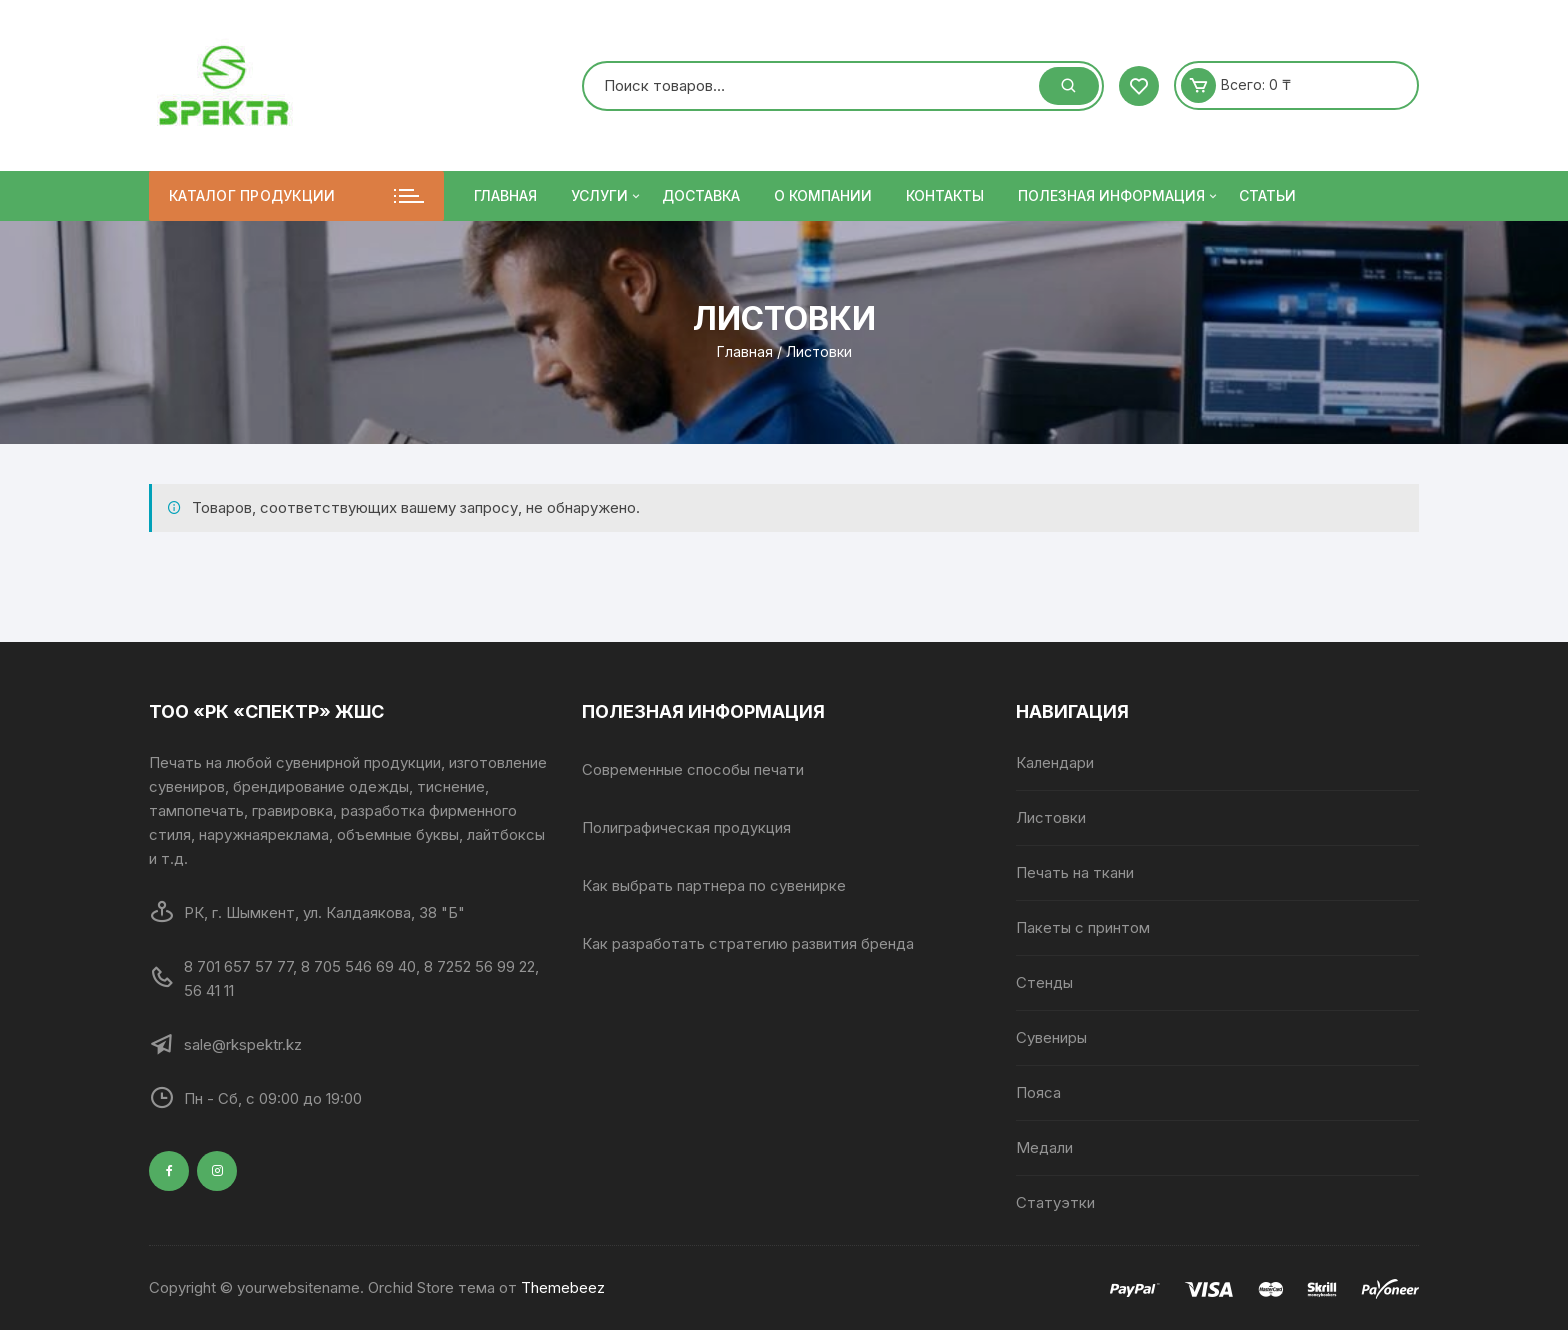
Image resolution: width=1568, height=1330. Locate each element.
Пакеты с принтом (1083, 927)
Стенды (1044, 982)
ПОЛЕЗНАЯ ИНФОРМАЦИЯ (1119, 196)
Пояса (1038, 1092)
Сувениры (1051, 1037)
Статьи (1267, 195)
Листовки (1051, 817)
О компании (823, 195)
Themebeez (563, 1287)
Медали (1044, 1147)
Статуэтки (1055, 1202)
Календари (1055, 762)
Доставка (701, 195)
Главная (505, 195)
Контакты (945, 195)
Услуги (607, 196)
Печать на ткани (1075, 872)
